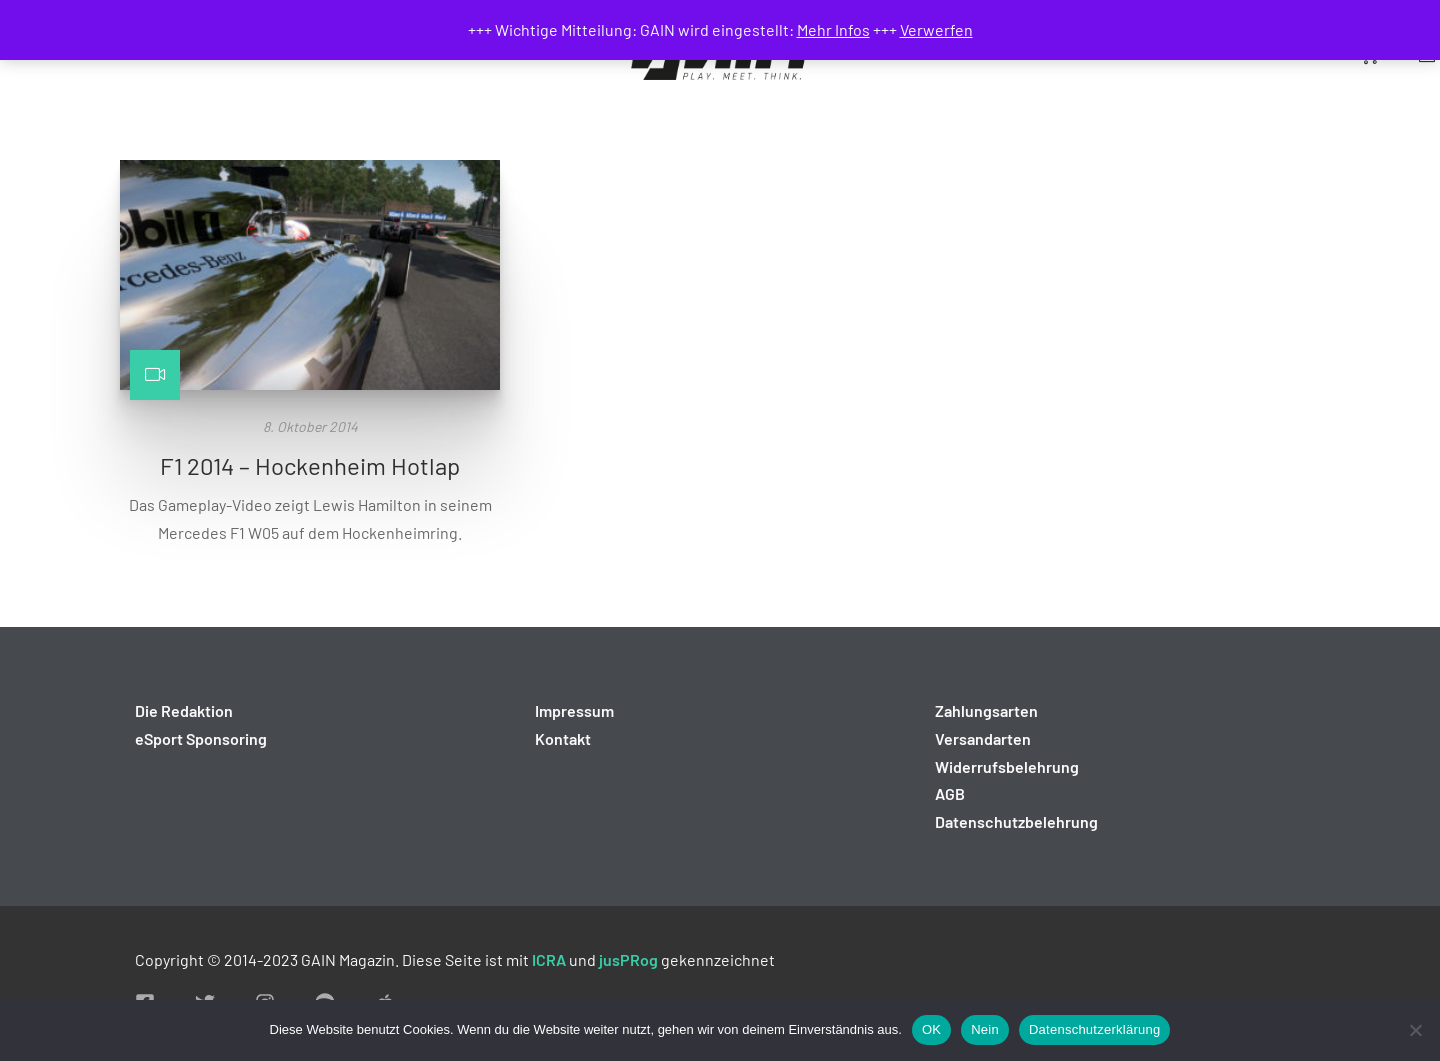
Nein (985, 1029)
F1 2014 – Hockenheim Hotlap (310, 465)
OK (931, 1029)
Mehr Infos (833, 29)
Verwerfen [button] (936, 29)
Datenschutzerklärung (1094, 1029)
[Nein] (1415, 1030)
